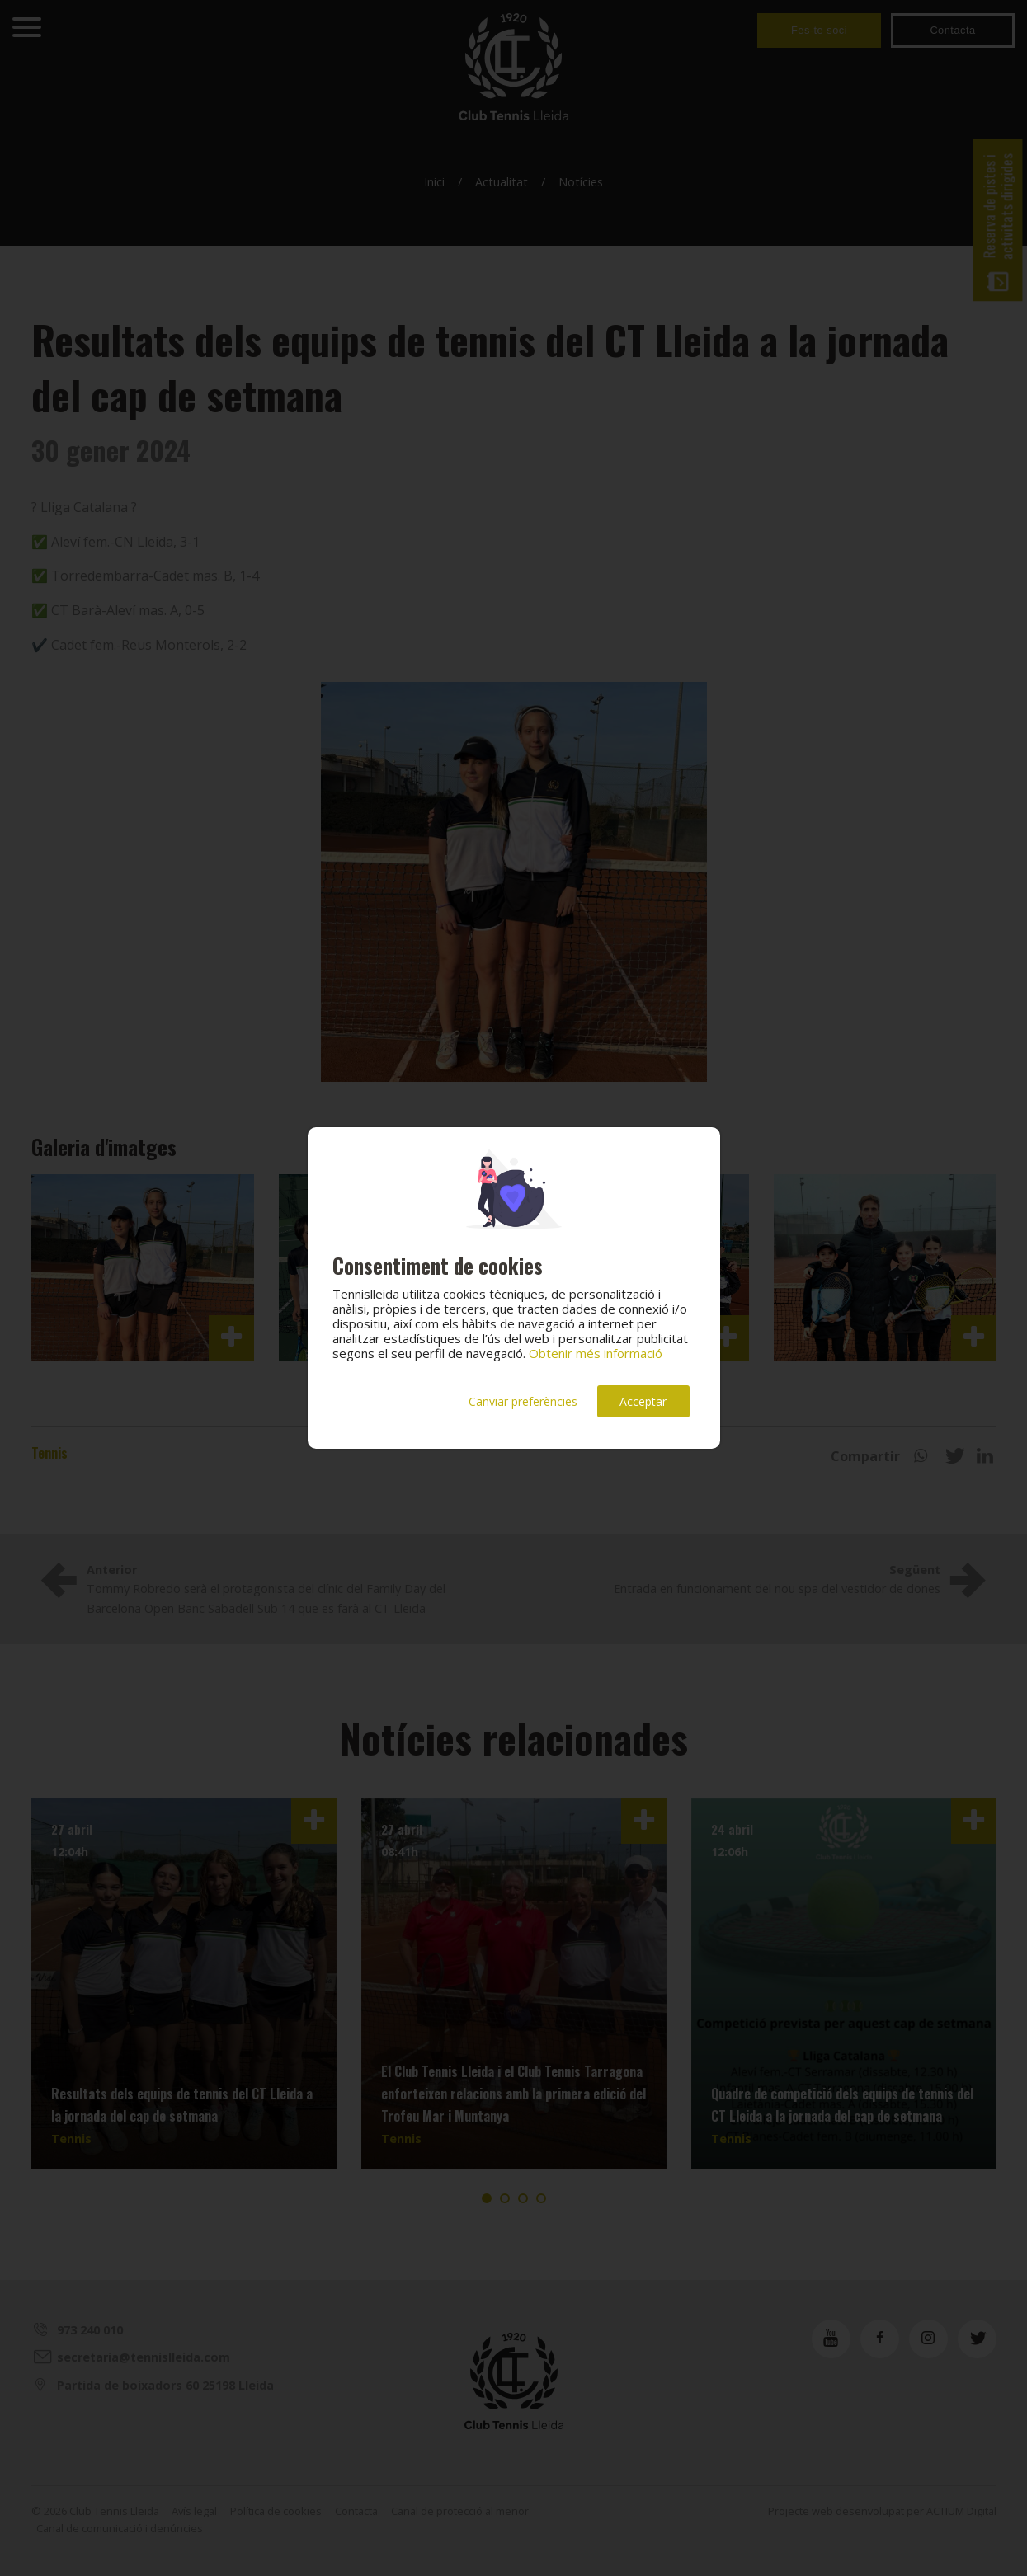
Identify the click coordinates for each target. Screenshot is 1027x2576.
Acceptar (643, 1401)
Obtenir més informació (595, 1353)
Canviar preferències (523, 1401)
